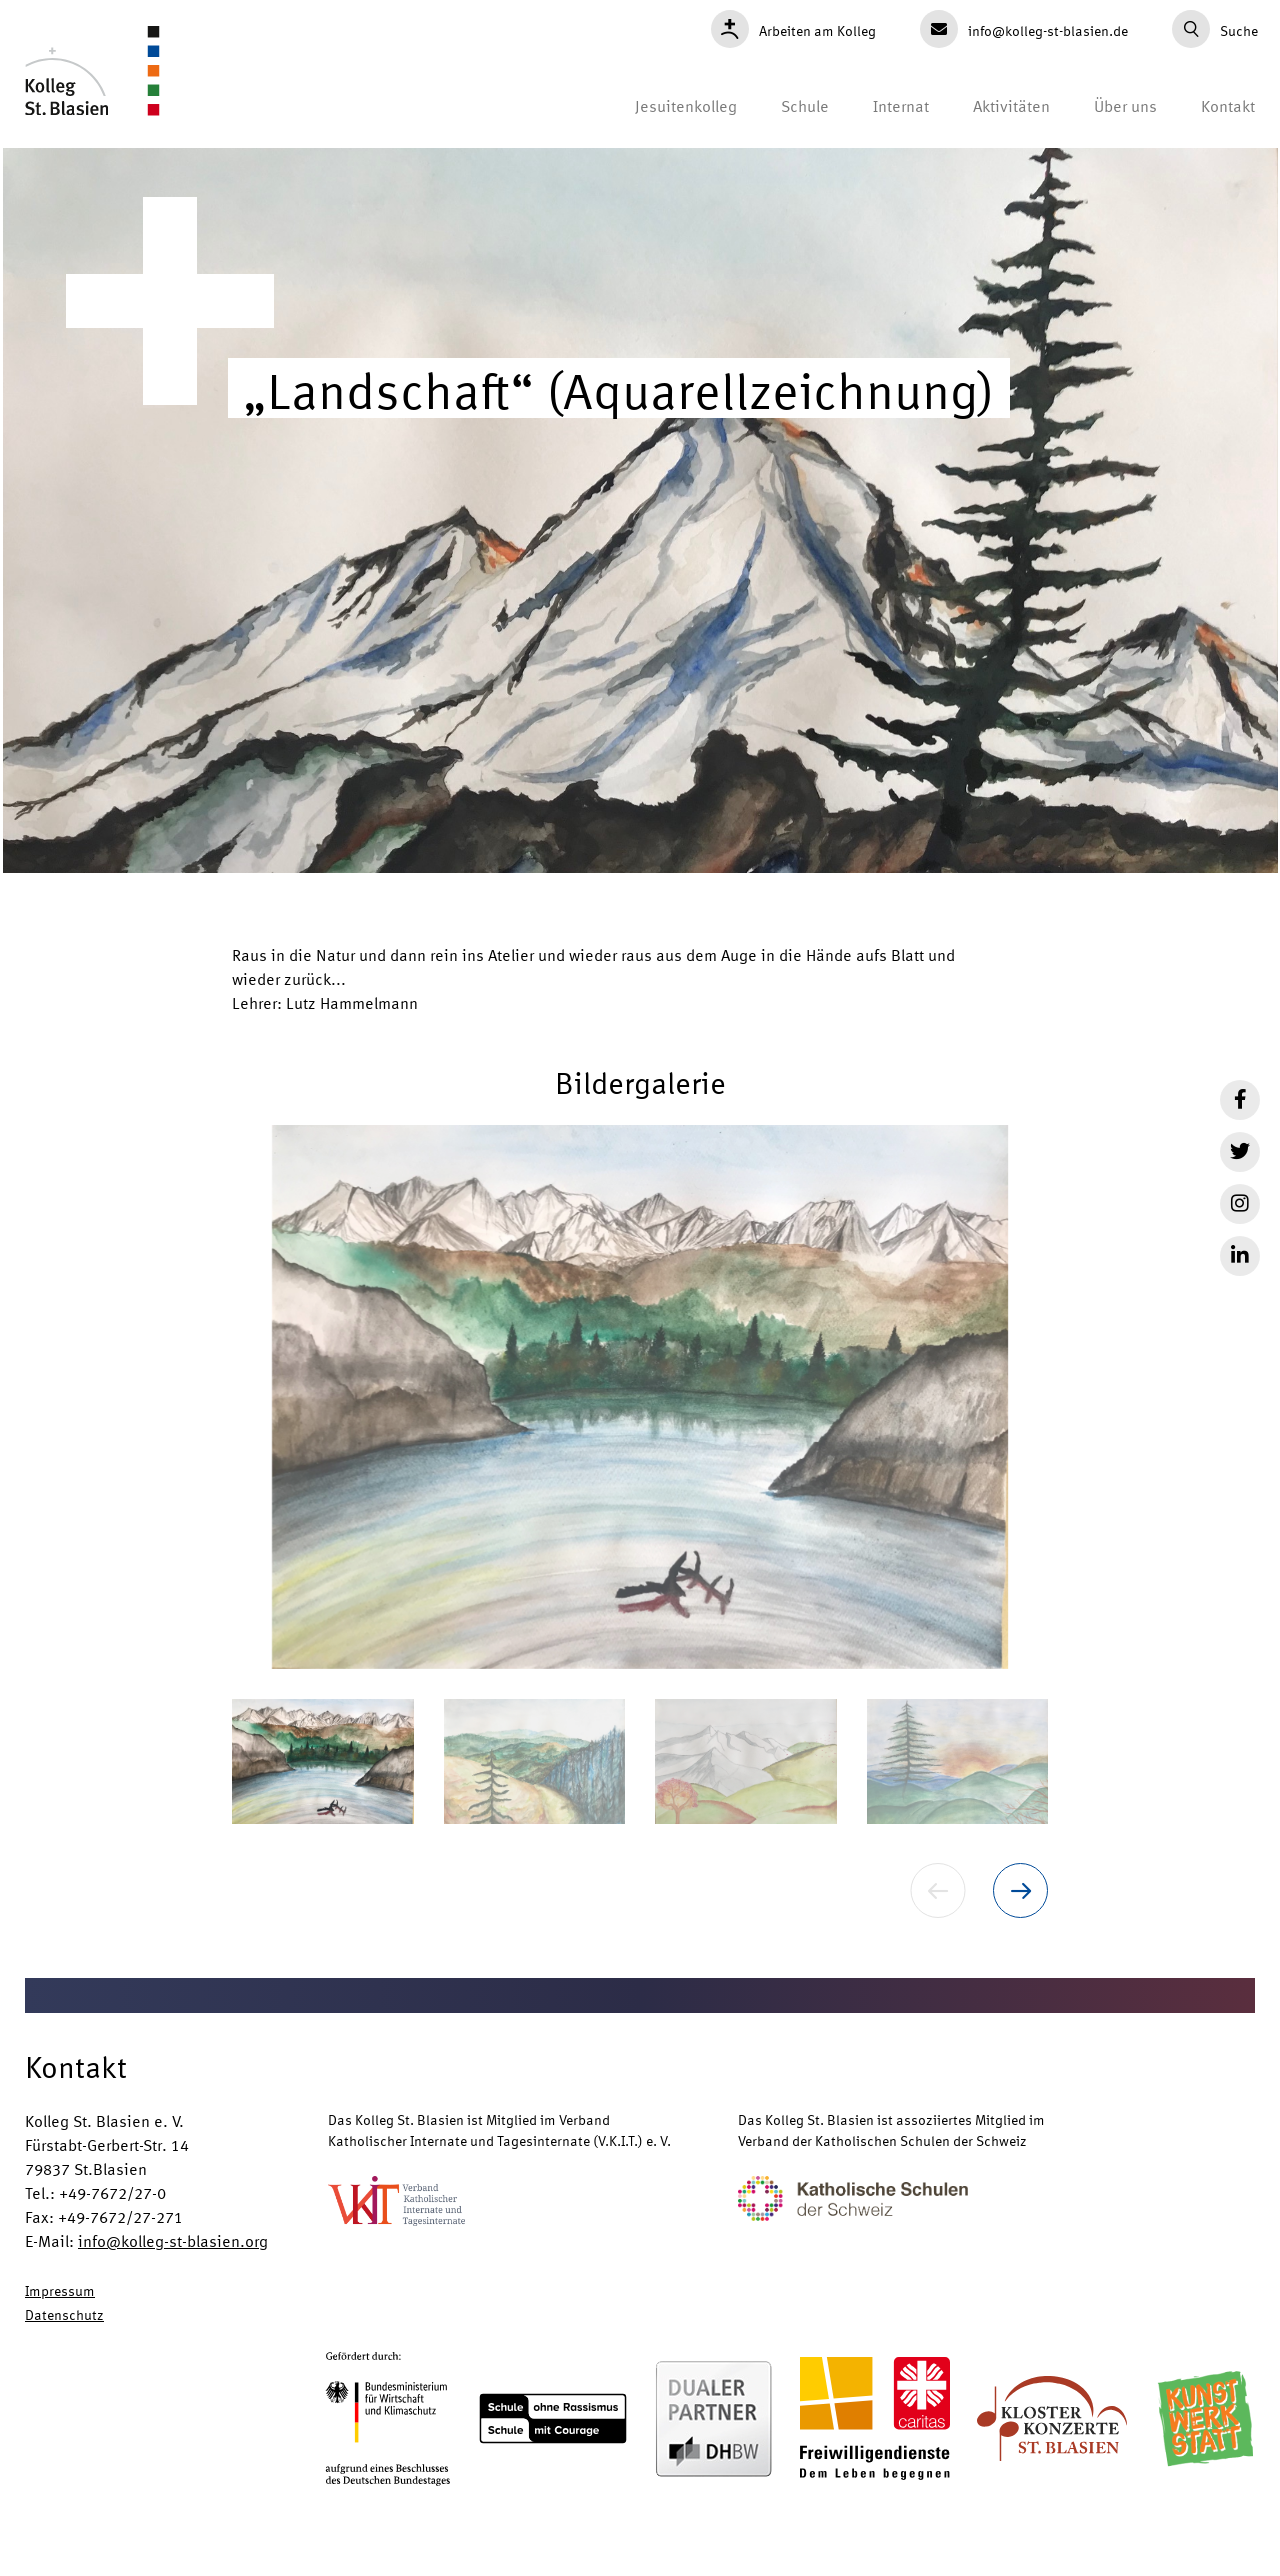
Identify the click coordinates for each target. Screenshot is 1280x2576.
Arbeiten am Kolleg (793, 29)
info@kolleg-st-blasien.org (173, 2240)
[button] (640, 1397)
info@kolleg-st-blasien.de (1024, 29)
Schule (805, 105)
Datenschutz (64, 2314)
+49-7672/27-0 (112, 2192)
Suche (1215, 29)
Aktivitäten (1011, 105)
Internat (901, 105)
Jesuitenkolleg (686, 105)
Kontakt (1228, 105)
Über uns (1125, 105)
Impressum (60, 2290)
